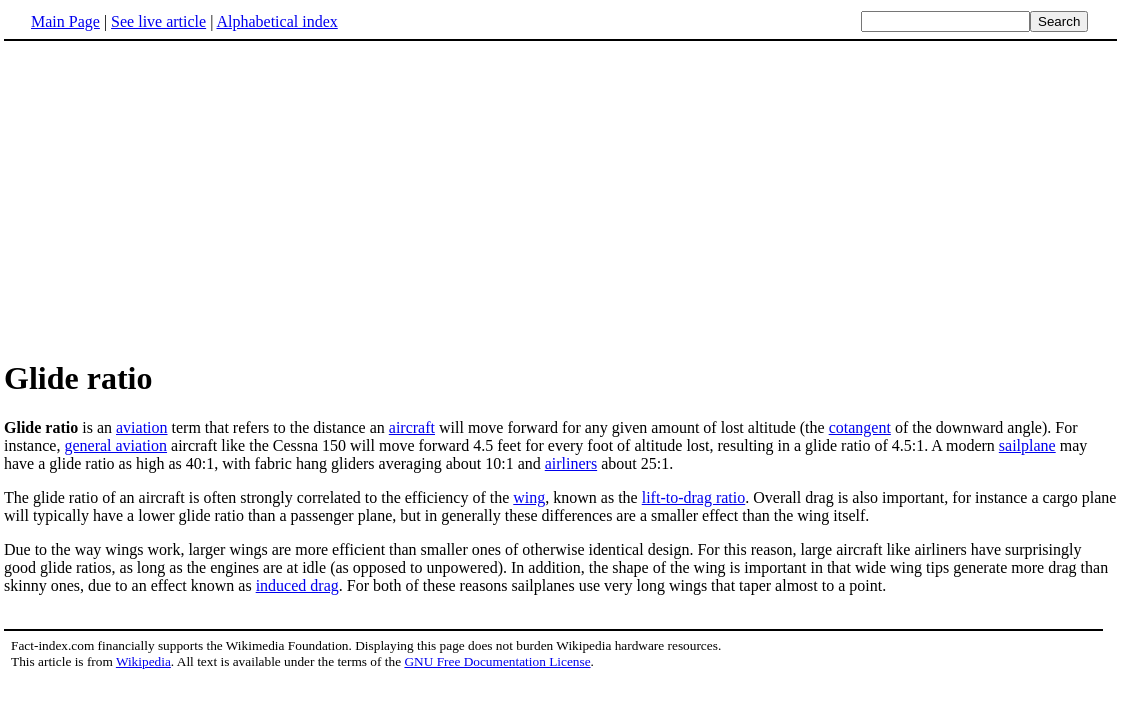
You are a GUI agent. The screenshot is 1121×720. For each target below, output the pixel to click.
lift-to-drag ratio (694, 497)
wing (529, 497)
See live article (158, 21)
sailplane (1027, 445)
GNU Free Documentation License (497, 661)
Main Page (65, 21)
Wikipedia (143, 661)
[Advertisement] (172, 199)
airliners (571, 463)
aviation (142, 427)
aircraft (412, 427)
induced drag (297, 585)
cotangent (860, 427)
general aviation (115, 445)
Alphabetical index (276, 21)
